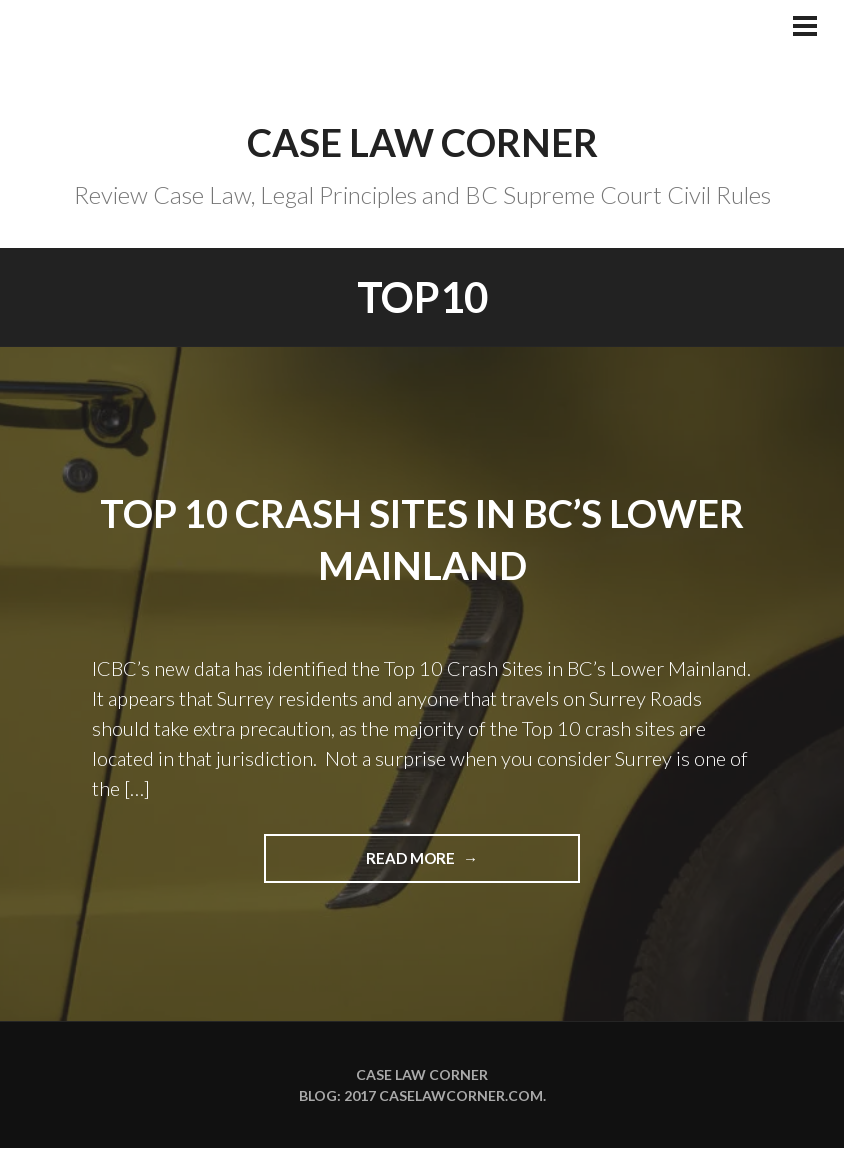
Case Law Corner (422, 141)
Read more (456, 865)
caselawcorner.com (461, 1096)
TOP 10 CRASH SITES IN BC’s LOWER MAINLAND (422, 538)
